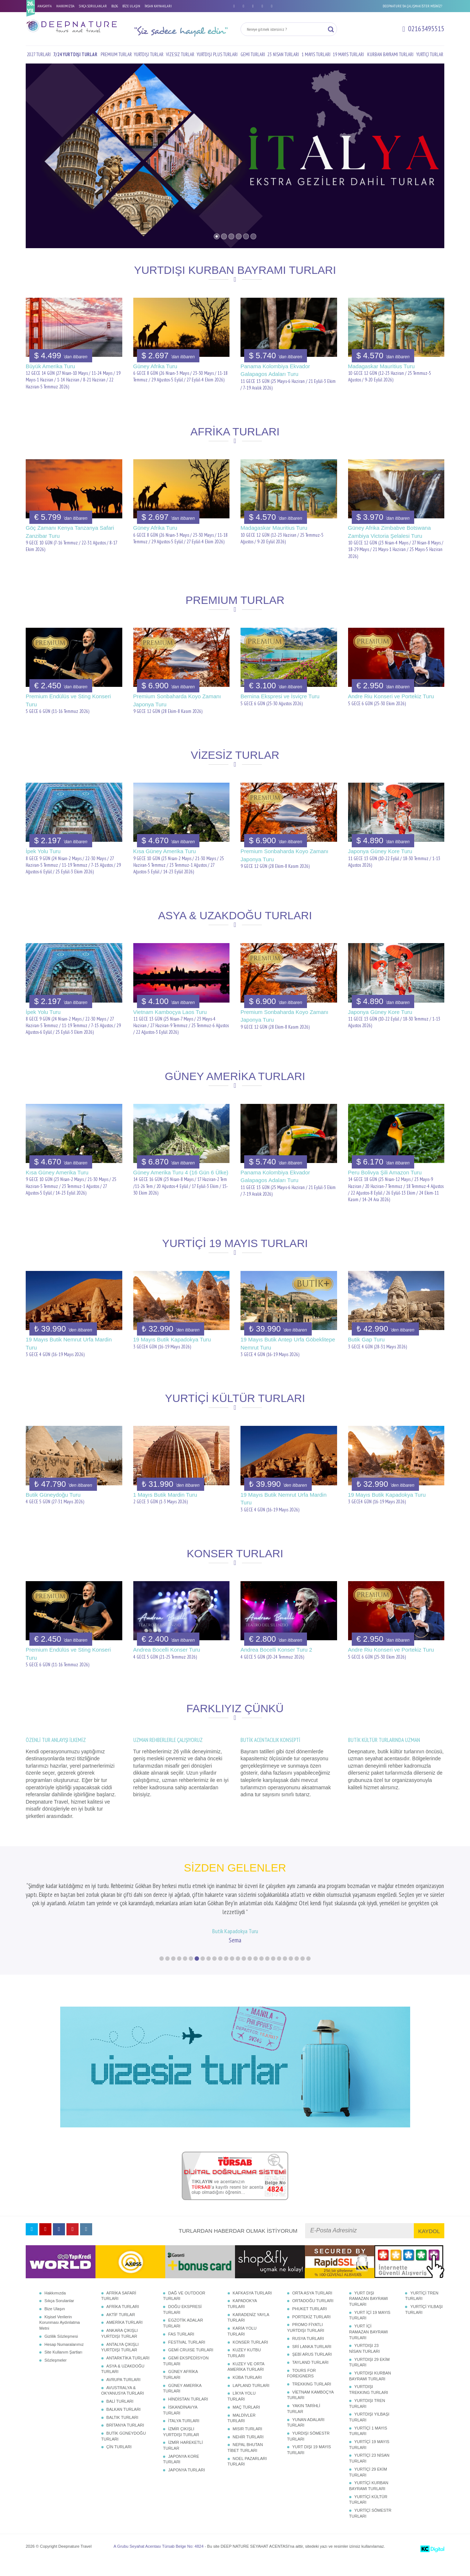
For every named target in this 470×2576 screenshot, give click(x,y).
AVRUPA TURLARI (123, 2394)
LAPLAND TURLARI (251, 2400)
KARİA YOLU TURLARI (242, 2345)
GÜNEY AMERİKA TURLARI (182, 2403)
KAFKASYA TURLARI (252, 2307)
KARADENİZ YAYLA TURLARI (248, 2332)
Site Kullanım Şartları (63, 2366)
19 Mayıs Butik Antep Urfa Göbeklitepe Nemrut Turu (288, 1343)
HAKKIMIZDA (65, 6)
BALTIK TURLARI (122, 2431)
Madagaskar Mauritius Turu (381, 366)
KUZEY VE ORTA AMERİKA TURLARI (246, 2381)
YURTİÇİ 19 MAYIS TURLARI (369, 2459)
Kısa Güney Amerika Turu (164, 851)
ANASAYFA (44, 6)
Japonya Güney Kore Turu (380, 851)
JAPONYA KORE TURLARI (181, 2473)
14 (238, 1973)
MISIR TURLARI (247, 2443)
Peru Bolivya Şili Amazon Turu (385, 1172)
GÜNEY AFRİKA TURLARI (180, 2389)
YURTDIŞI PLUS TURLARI (217, 54)
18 (261, 1973)
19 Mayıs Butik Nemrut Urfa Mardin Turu (69, 1343)
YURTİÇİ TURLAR (429, 54)
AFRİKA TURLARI (122, 2321)
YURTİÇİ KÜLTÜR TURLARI (368, 2514)
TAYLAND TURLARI (310, 2376)
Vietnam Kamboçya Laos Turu (170, 1012)
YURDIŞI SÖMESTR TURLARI (308, 2450)
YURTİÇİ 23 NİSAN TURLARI (369, 2472)
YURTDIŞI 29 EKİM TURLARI (369, 2376)
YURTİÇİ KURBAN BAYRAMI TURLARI (368, 2500)
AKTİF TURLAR (120, 2329)
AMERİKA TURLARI (124, 2336)
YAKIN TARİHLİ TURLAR (303, 2423)
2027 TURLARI (39, 54)
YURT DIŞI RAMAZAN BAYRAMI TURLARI (368, 2312)
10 (214, 1973)
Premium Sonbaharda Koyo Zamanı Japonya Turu (177, 700)
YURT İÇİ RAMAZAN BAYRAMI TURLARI (368, 2346)
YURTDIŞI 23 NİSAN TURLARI (364, 2363)
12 (226, 1973)
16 (249, 1973)
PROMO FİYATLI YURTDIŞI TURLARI (305, 2342)
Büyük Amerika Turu (50, 366)
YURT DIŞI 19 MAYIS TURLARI (309, 2464)
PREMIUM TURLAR (116, 54)
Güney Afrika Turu (155, 366)
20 (273, 1973)
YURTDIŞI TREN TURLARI (367, 2418)
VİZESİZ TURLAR (180, 54)
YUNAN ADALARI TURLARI (306, 2436)
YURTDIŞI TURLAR (148, 54)
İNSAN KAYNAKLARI (158, 6)
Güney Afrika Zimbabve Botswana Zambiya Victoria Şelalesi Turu (389, 532)
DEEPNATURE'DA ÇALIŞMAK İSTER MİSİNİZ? (412, 6)
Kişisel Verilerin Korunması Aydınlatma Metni (59, 2337)
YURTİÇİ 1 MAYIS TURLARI (368, 2445)
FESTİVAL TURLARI (186, 2356)
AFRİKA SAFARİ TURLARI (118, 2310)
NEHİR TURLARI (248, 2451)
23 (291, 1973)
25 (302, 1973)
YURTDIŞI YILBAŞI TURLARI (369, 2431)
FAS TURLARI (181, 2348)
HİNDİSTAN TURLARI (188, 2413)
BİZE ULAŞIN (131, 6)
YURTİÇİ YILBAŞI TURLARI (423, 2324)
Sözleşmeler (55, 2374)
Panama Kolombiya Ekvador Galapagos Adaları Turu (275, 370)
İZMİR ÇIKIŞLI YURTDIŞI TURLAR (181, 2446)
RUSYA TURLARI (308, 2353)
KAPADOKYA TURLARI (242, 2318)
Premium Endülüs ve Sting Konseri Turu (68, 700)
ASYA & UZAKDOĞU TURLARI (123, 2383)
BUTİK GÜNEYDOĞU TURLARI (123, 2450)
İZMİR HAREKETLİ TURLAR (183, 2459)
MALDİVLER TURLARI (242, 2432)
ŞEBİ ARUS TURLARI (312, 2368)
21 (279, 1973)
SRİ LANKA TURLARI (312, 2360)
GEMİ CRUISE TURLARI (190, 2364)
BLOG (114, 6)
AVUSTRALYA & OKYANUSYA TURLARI (122, 2405)
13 (232, 1973)
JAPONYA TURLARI (186, 2484)
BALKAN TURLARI (123, 2423)
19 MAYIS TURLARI (348, 54)
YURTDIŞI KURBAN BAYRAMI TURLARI (370, 2390)
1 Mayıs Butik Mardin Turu (165, 1495)
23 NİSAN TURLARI (283, 54)
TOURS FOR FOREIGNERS (301, 2387)
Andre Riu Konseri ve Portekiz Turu (391, 696)
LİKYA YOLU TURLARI (242, 2410)
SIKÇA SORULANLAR (93, 6)
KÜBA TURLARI (247, 2392)
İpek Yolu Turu (43, 851)
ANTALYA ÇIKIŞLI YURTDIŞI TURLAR (120, 2361)
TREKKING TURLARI (311, 2398)
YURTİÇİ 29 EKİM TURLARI (368, 2486)
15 (244, 1973)
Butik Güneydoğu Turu (53, 1495)
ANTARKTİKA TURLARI (128, 2372)
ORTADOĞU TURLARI (312, 2315)
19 (267, 1973)
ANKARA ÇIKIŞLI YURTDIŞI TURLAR (119, 2348)
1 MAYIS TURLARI (315, 54)
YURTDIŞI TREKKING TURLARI (368, 2404)
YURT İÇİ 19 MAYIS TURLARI (369, 2330)
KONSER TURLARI (250, 2356)
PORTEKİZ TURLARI (311, 2331)
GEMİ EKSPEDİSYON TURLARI (186, 2375)
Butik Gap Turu (366, 1339)
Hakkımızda (55, 2307)
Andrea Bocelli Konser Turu (166, 1649)
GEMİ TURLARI (253, 54)
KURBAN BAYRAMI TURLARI (390, 54)
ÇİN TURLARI (119, 2461)
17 (255, 1973)
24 (296, 1973)
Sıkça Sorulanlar (59, 2315)
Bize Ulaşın (54, 2323)
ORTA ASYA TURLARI (312, 2307)
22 (285, 1973)
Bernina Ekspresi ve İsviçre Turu (280, 696)
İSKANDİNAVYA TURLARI (180, 2424)
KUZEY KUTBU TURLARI (244, 2367)
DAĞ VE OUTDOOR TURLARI (184, 2310)
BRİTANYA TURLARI (125, 2439)
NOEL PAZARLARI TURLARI (247, 2476)
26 (308, 1973)
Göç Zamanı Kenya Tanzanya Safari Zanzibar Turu (70, 532)
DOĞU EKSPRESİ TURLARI (182, 2324)
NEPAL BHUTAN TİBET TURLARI (245, 2462)
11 (220, 1973)
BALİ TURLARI (120, 2415)
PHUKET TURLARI (309, 2323)
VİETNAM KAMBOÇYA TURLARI (310, 2409)
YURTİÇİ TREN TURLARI (421, 2310)
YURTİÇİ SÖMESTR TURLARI (370, 2527)
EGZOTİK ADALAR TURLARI (183, 2337)
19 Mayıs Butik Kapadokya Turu (172, 1339)
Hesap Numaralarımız (64, 2358)
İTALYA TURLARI (183, 2435)
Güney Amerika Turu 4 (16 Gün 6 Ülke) (180, 1172)
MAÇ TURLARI (246, 2421)
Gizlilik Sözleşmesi (61, 2350)
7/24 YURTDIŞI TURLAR (75, 54)
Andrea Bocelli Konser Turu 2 (276, 1649)
